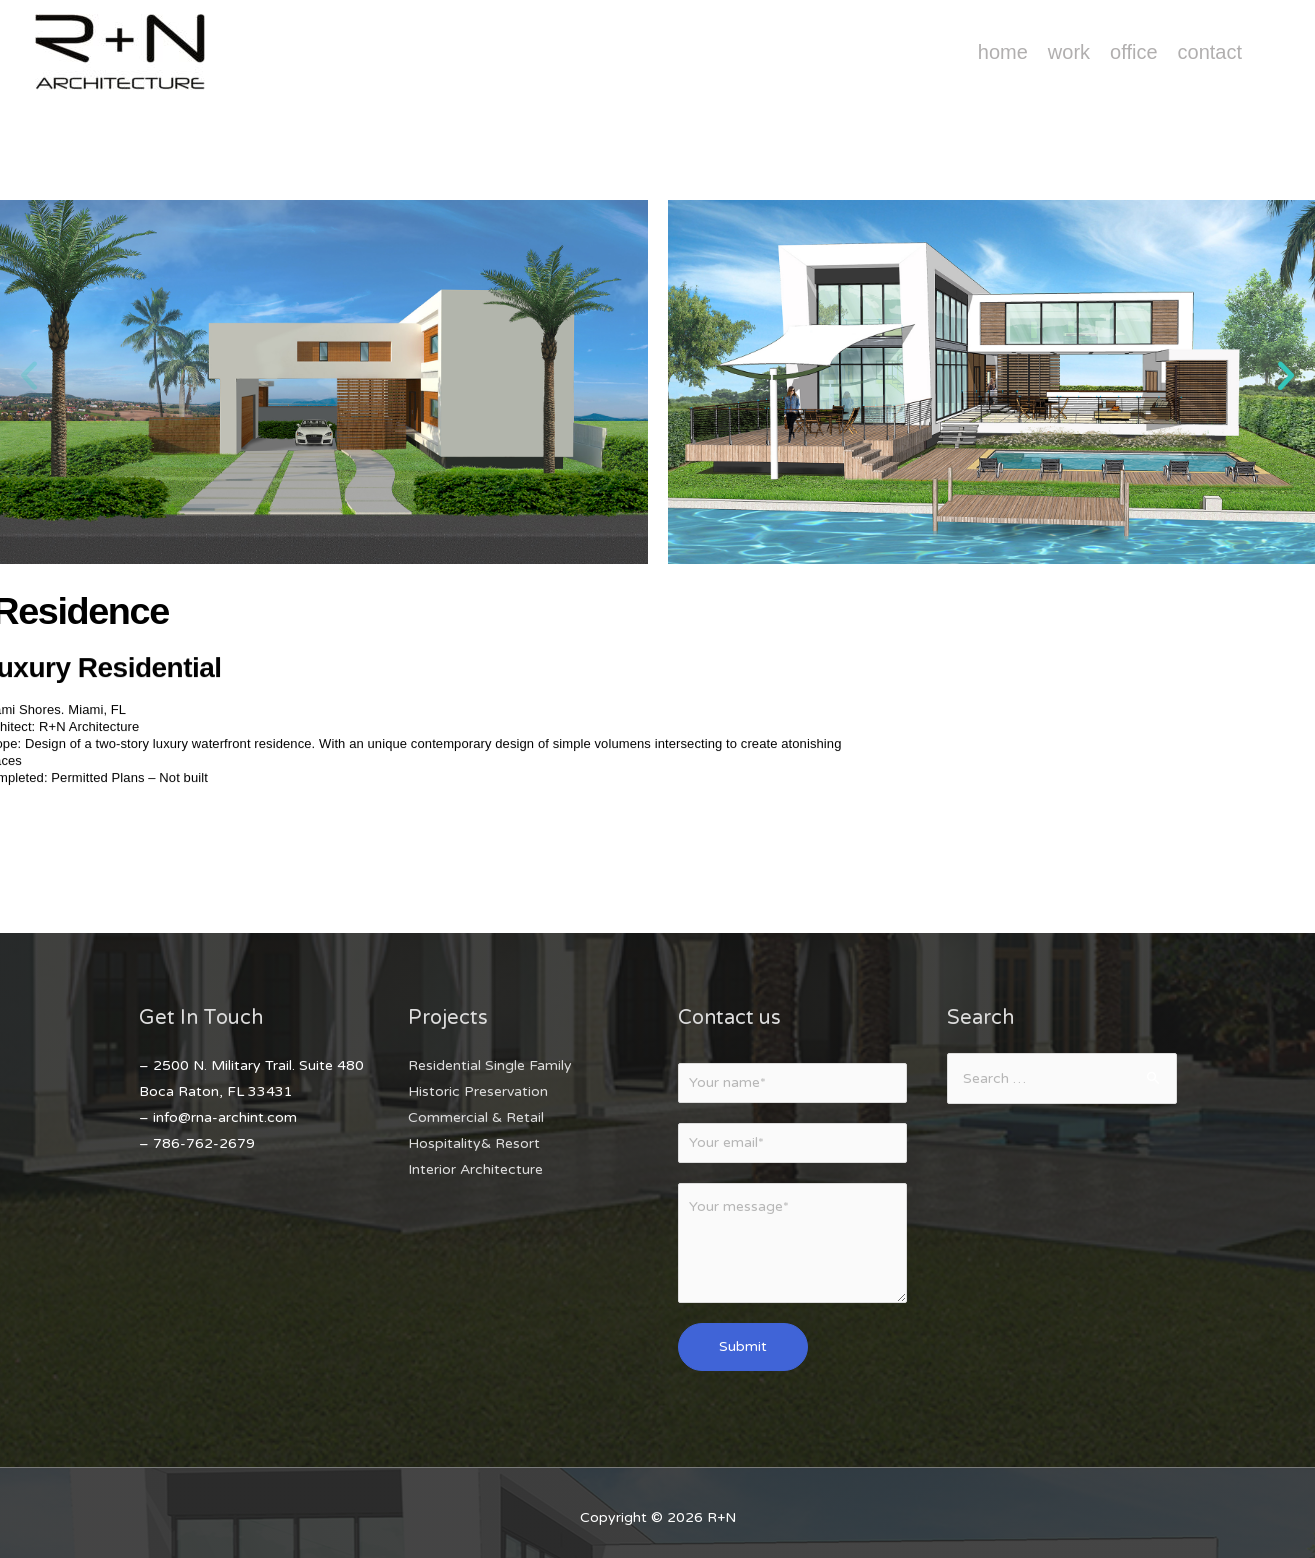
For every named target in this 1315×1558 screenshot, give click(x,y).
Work (1069, 52)
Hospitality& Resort (474, 1143)
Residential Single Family (490, 1065)
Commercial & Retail (476, 1117)
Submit (743, 1346)
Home (1003, 52)
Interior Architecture (475, 1169)
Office (1133, 52)
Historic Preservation (478, 1091)
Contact (1210, 52)
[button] (29, 376)
